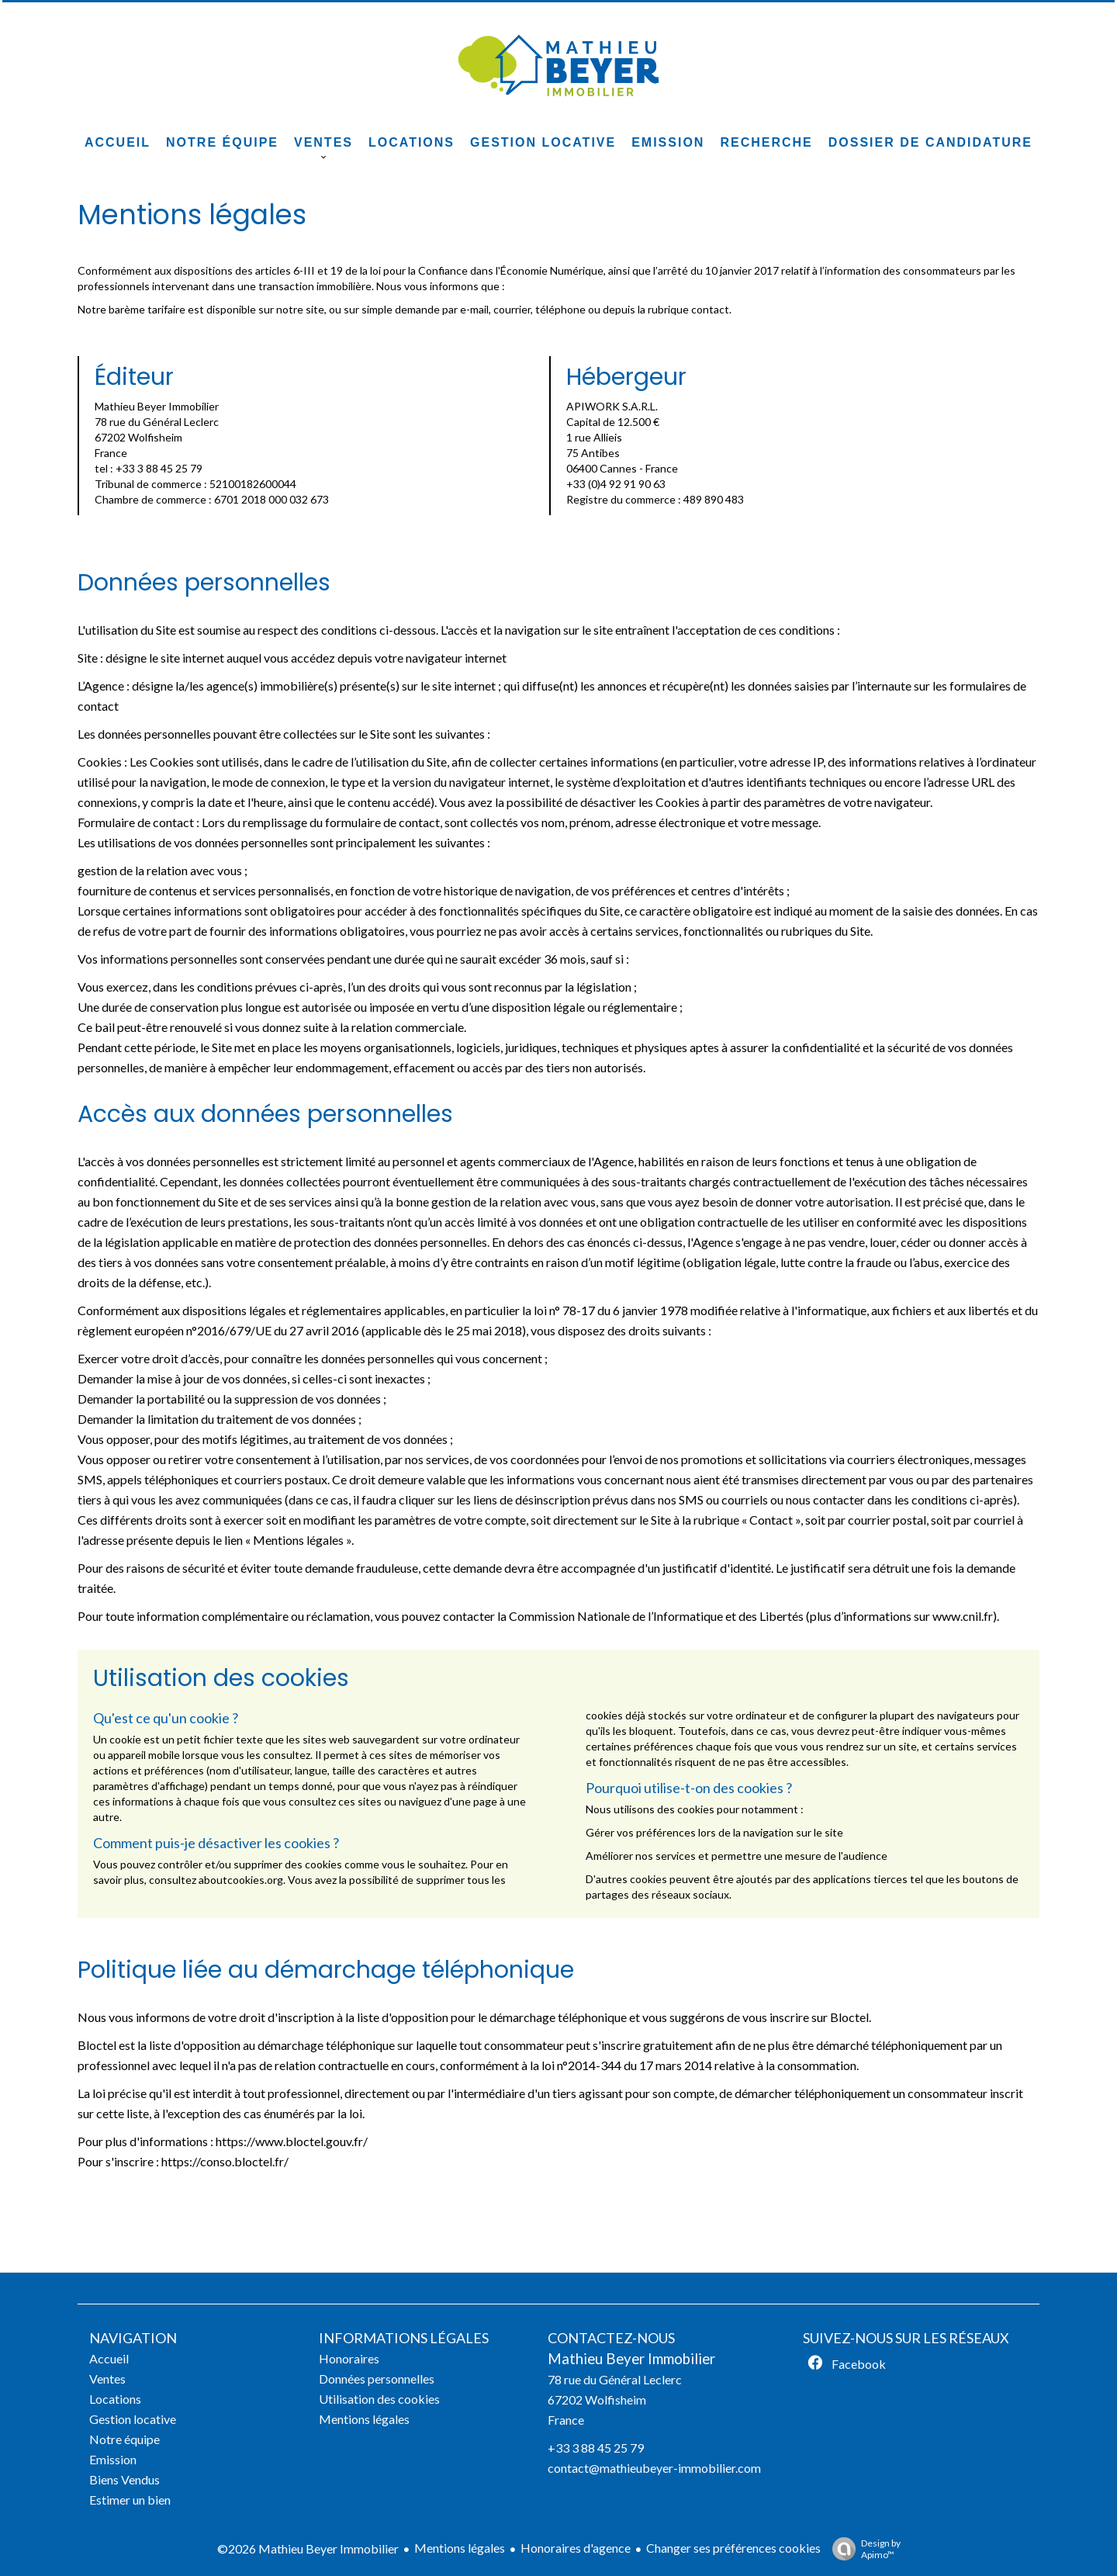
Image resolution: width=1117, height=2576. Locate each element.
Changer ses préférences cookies (733, 2547)
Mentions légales (459, 2547)
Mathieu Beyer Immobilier (631, 2358)
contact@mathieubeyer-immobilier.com (654, 2467)
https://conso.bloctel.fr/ (225, 2161)
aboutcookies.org (241, 1879)
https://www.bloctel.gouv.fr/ (292, 2141)
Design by (863, 2548)
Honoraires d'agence (575, 2547)
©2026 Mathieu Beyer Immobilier (308, 2548)
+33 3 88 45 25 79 (596, 2447)
